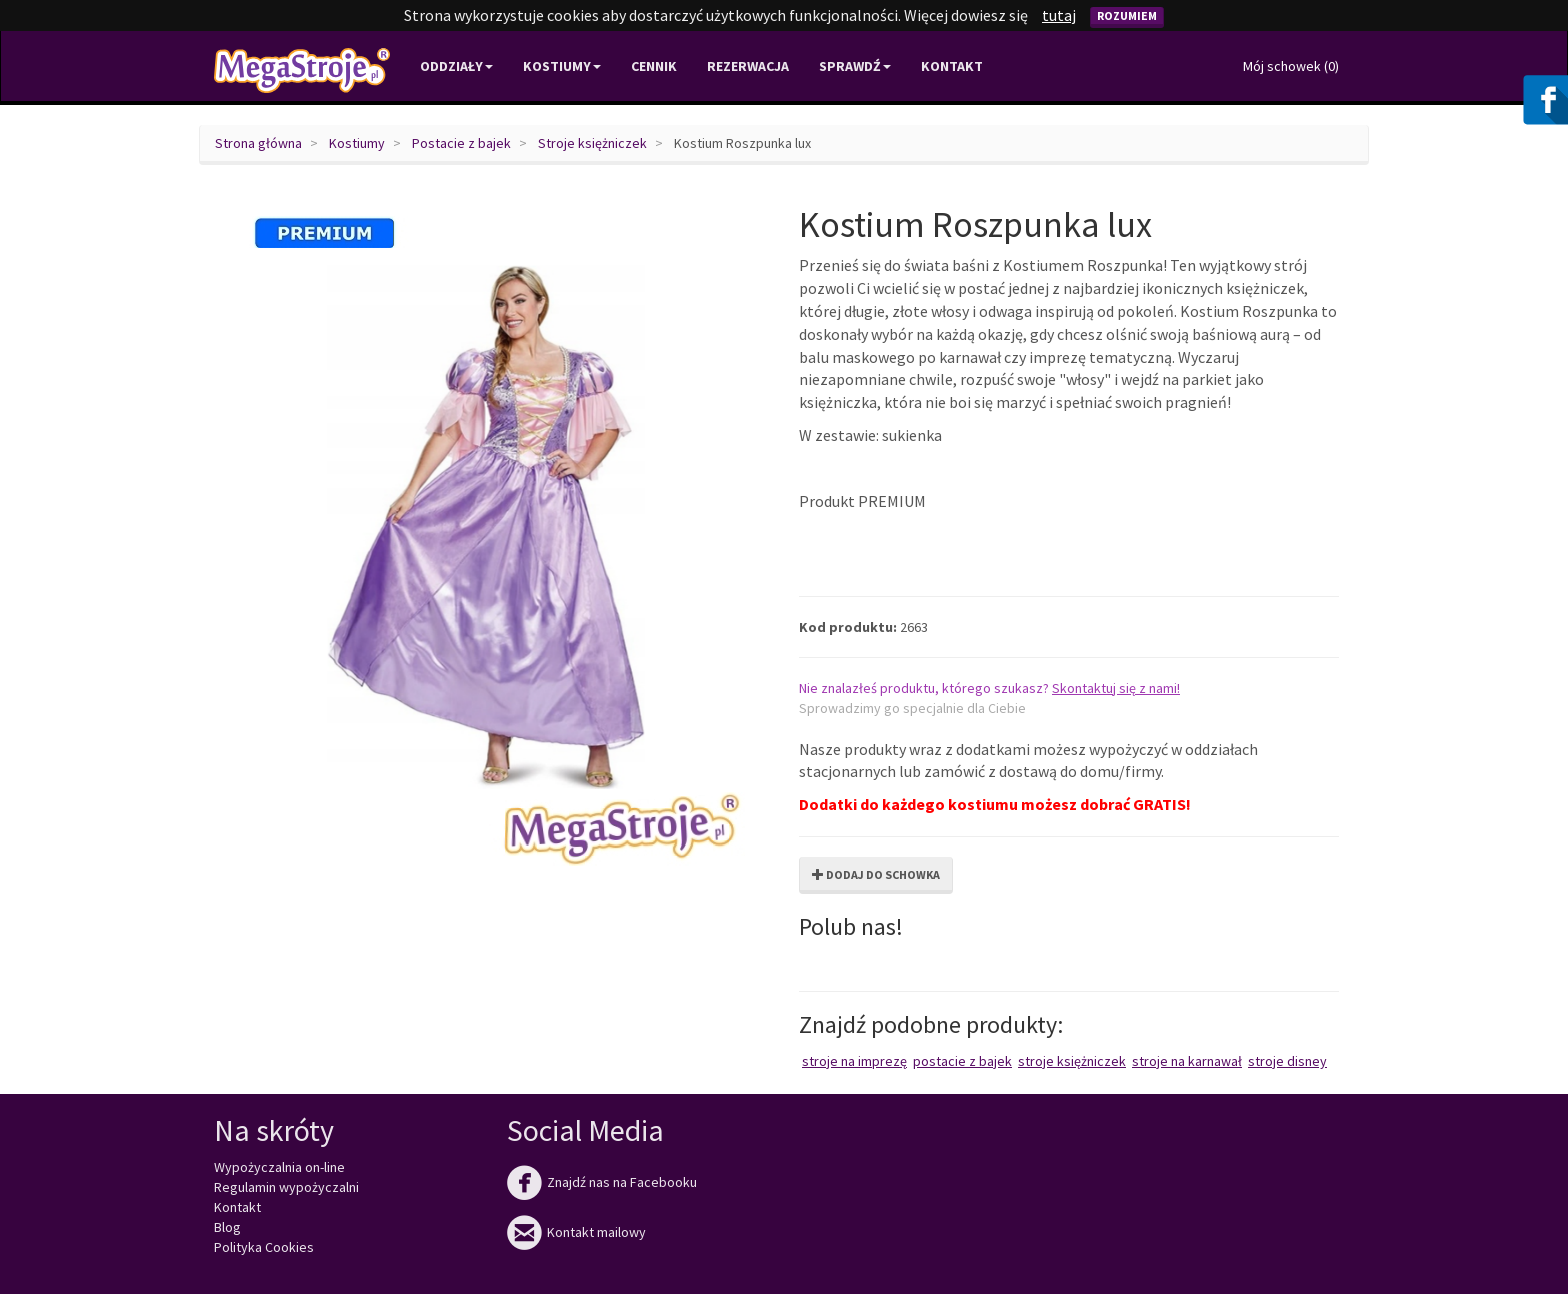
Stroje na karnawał (1187, 1061)
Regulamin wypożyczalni (286, 1187)
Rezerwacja (748, 66)
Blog (227, 1227)
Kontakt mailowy (576, 1232)
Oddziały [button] (456, 66)
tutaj (1059, 15)
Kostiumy (357, 143)
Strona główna (258, 143)
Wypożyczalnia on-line (279, 1167)
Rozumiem (1127, 15)
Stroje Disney (1287, 1061)
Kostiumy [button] (562, 66)
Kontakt (952, 66)
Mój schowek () (1291, 66)
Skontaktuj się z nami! (1116, 688)
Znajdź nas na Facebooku (602, 1182)
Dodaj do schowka (876, 874)
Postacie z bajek (461, 143)
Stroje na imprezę (854, 1061)
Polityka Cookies (264, 1247)
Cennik (654, 66)
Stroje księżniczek (592, 143)
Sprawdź (855, 66)
